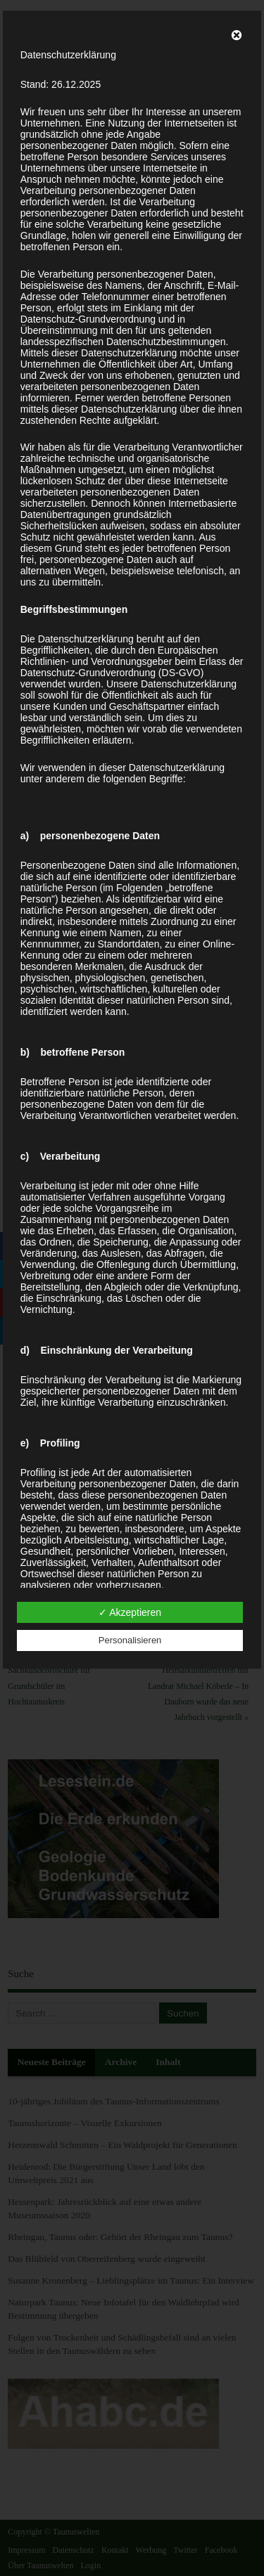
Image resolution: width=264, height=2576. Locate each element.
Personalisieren (130, 1640)
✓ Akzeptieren (130, 1612)
